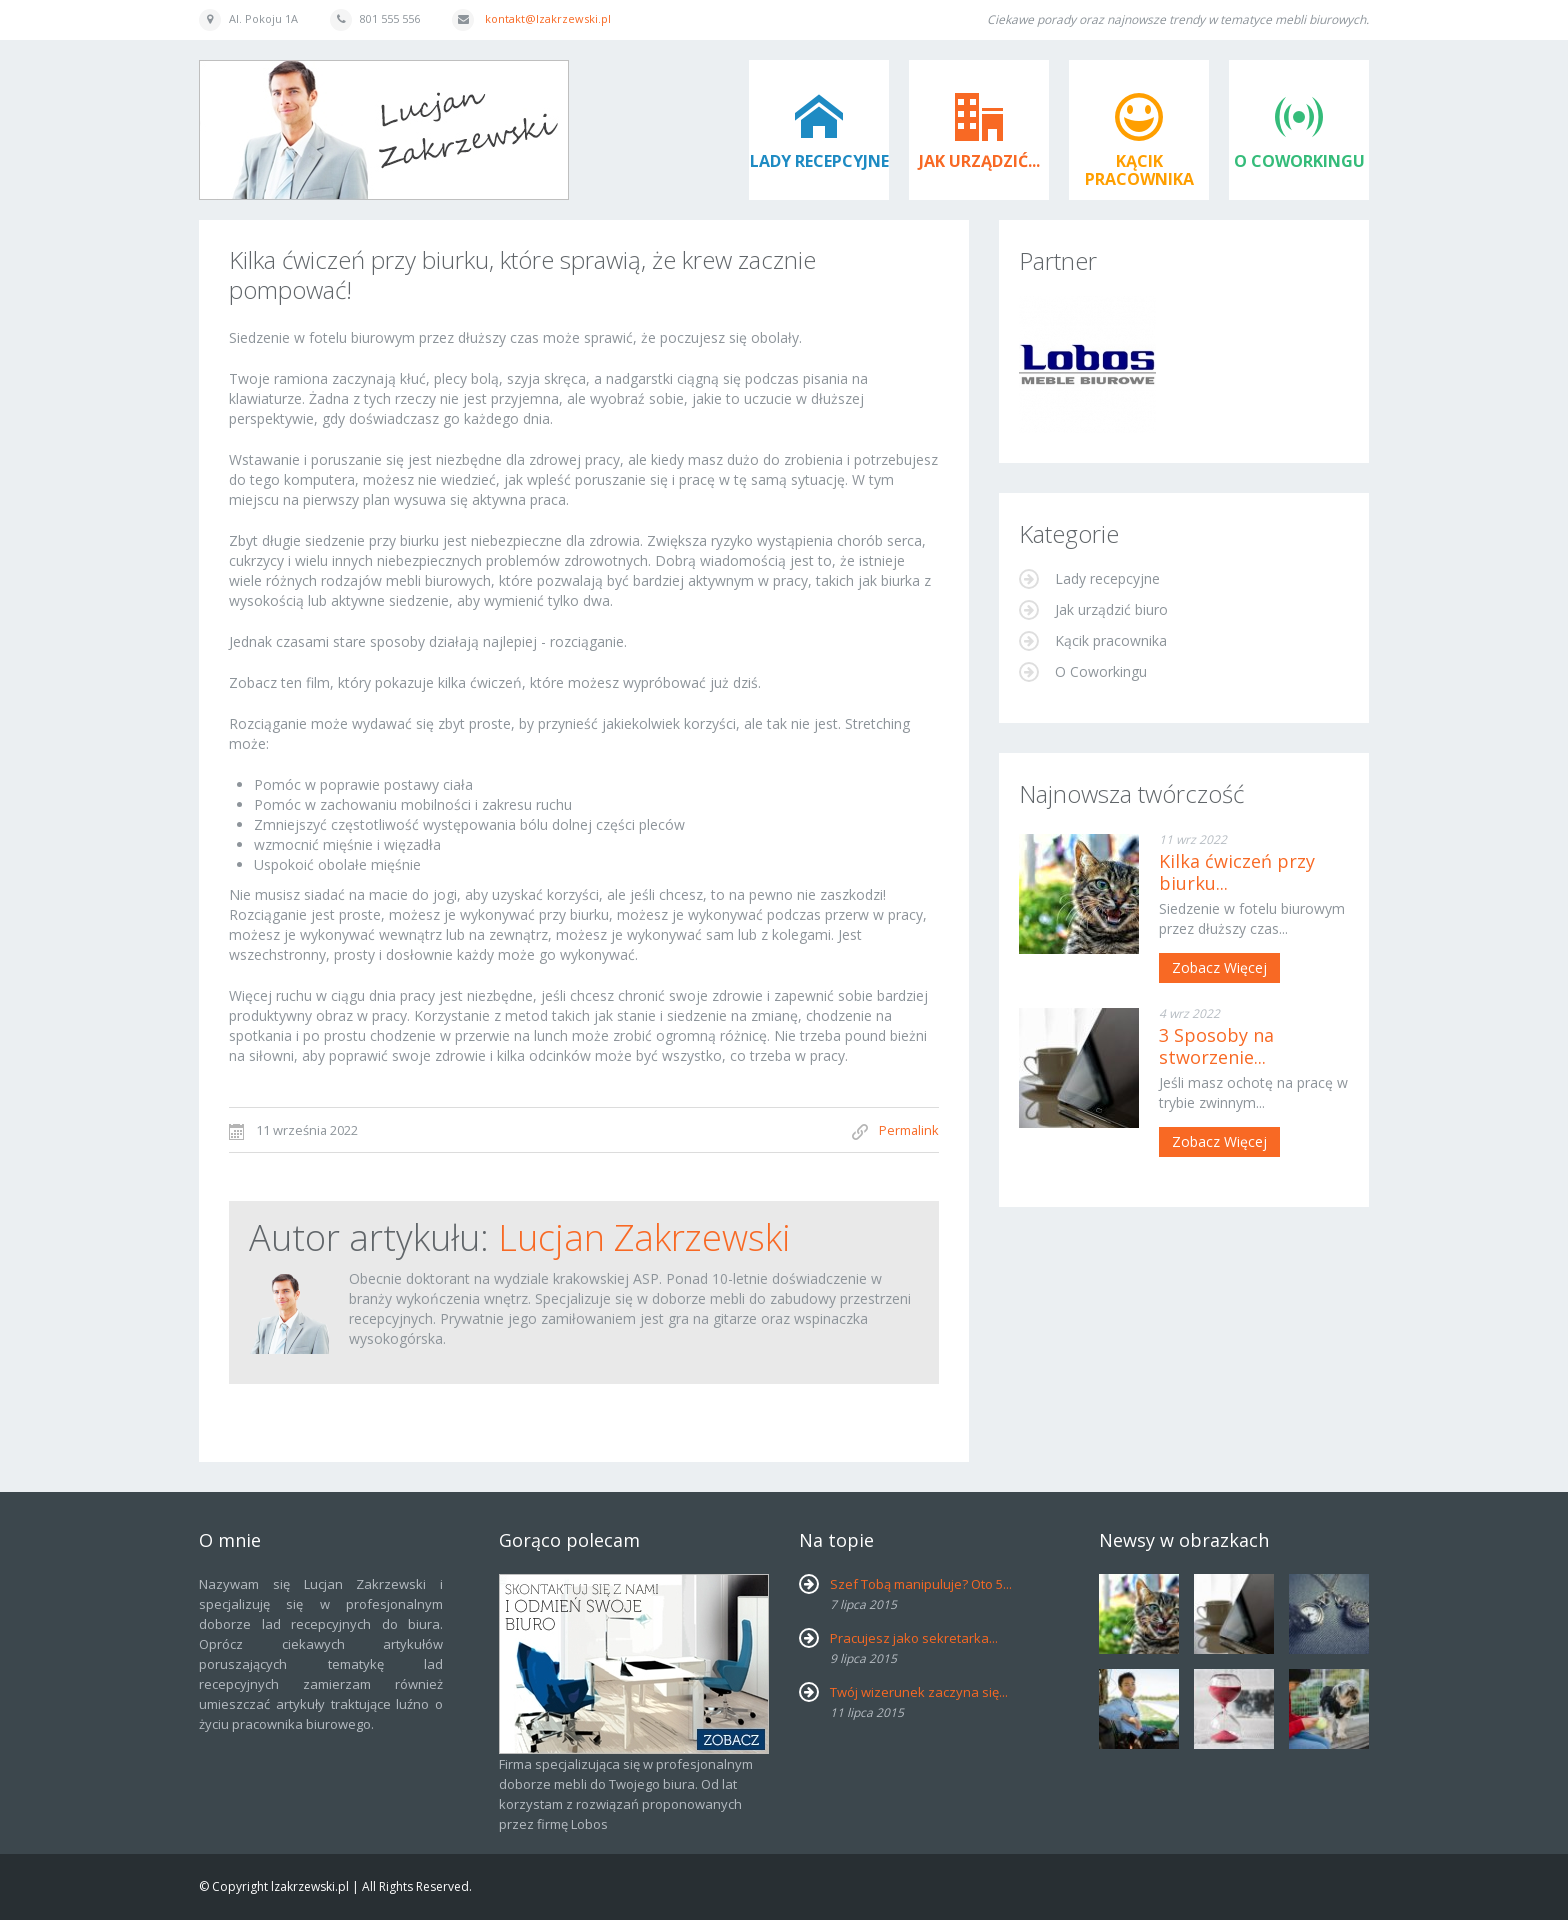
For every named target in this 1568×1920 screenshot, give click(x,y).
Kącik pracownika (1139, 170)
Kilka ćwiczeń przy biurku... (1237, 872)
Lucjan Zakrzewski (644, 1237)
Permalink (909, 1130)
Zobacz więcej (1219, 967)
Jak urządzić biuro (1109, 609)
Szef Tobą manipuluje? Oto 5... (921, 1584)
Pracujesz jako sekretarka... (914, 1638)
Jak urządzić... (979, 161)
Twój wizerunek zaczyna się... (919, 1692)
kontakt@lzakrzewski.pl (548, 18)
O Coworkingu (1299, 161)
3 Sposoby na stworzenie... (1216, 1046)
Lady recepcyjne (819, 161)
